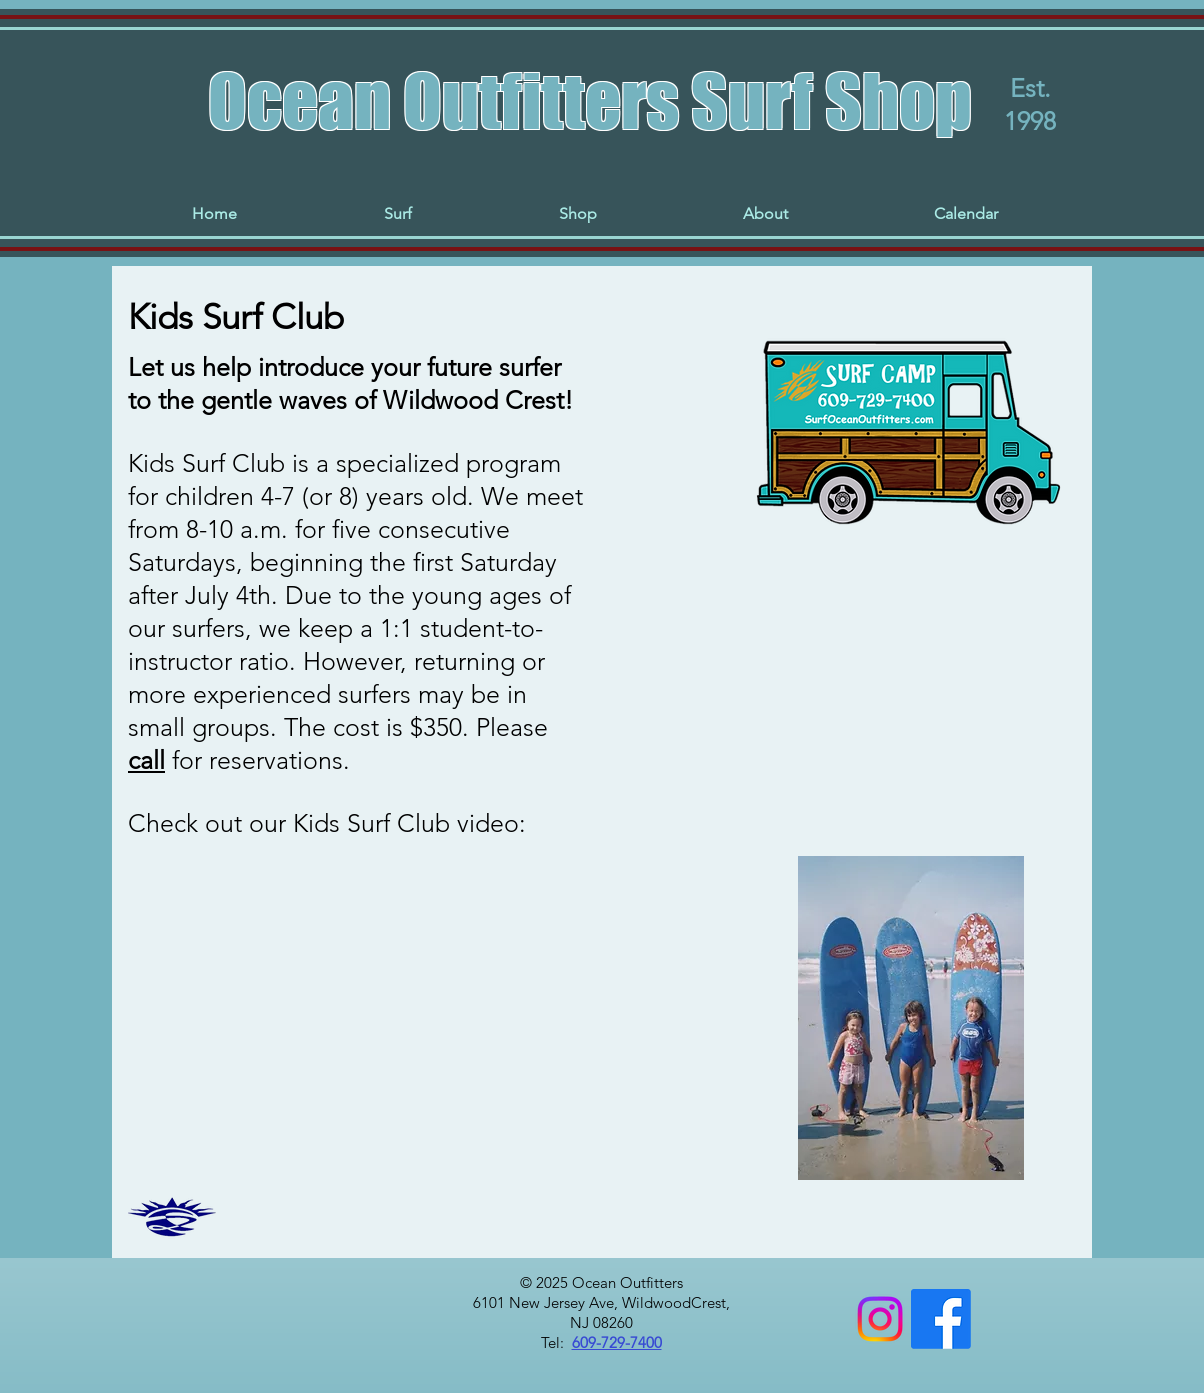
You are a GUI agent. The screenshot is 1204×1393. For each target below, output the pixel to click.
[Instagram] (880, 1319)
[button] (397, 213)
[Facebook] (941, 1319)
